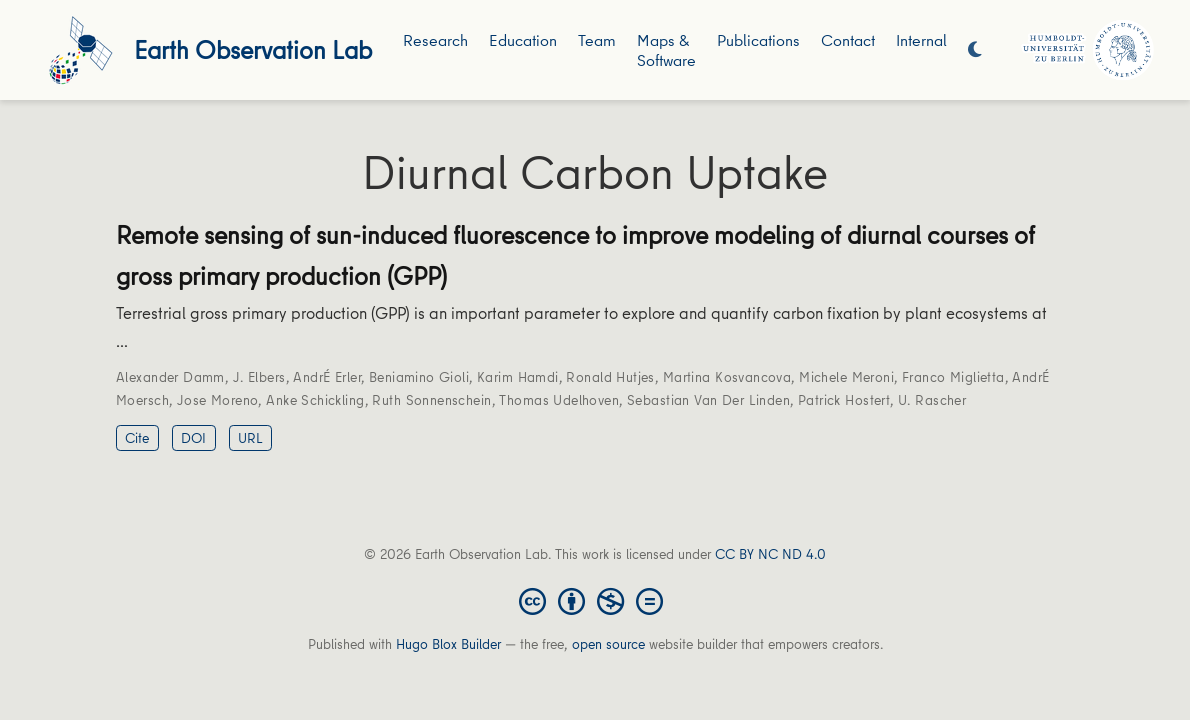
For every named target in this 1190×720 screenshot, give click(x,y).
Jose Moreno (218, 400)
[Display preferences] (975, 50)
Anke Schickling (315, 400)
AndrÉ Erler (327, 377)
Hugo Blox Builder (448, 644)
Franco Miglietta (953, 377)
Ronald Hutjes (610, 377)
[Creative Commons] (595, 600)
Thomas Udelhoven (559, 400)
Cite (137, 438)
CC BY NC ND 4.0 (770, 554)
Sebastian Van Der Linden (708, 400)
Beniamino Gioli (419, 377)
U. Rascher (932, 400)
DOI (193, 438)
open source (608, 644)
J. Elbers (259, 377)
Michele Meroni (846, 377)
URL (250, 438)
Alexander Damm (170, 377)
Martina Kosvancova (727, 377)
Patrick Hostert (844, 400)
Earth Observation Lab (253, 49)
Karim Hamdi (518, 377)
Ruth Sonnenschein (431, 400)
